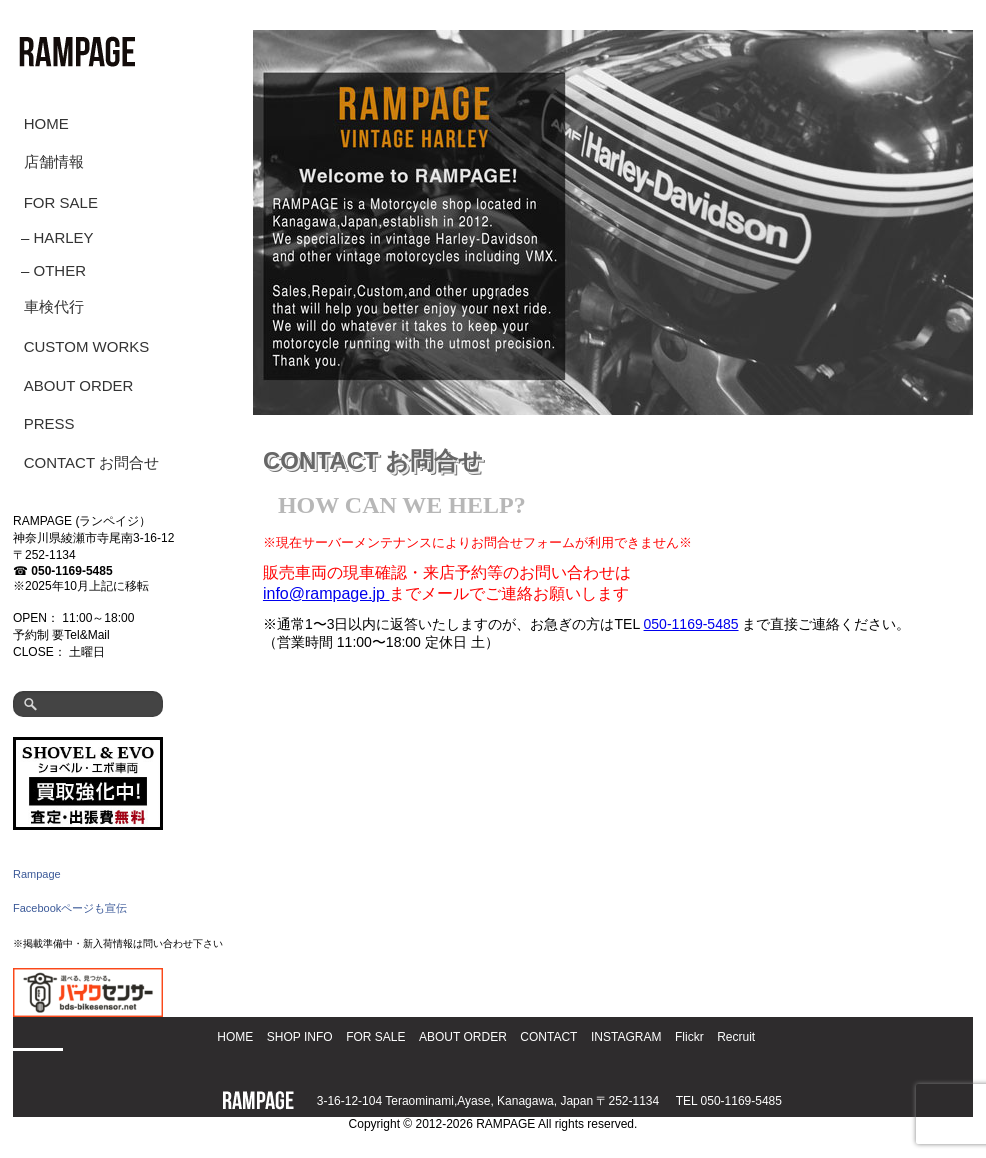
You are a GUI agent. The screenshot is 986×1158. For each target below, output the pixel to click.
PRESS (49, 423)
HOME (46, 123)
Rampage (37, 874)
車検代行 (54, 306)
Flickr (689, 1037)
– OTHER (53, 270)
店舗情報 (54, 161)
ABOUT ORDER (79, 385)
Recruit (736, 1037)
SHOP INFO (300, 1037)
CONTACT (548, 1037)
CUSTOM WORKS (87, 346)
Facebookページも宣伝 (70, 908)
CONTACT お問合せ (91, 462)
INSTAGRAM (626, 1037)
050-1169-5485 (71, 571)
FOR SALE (61, 202)
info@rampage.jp (326, 593)
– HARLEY (57, 237)
